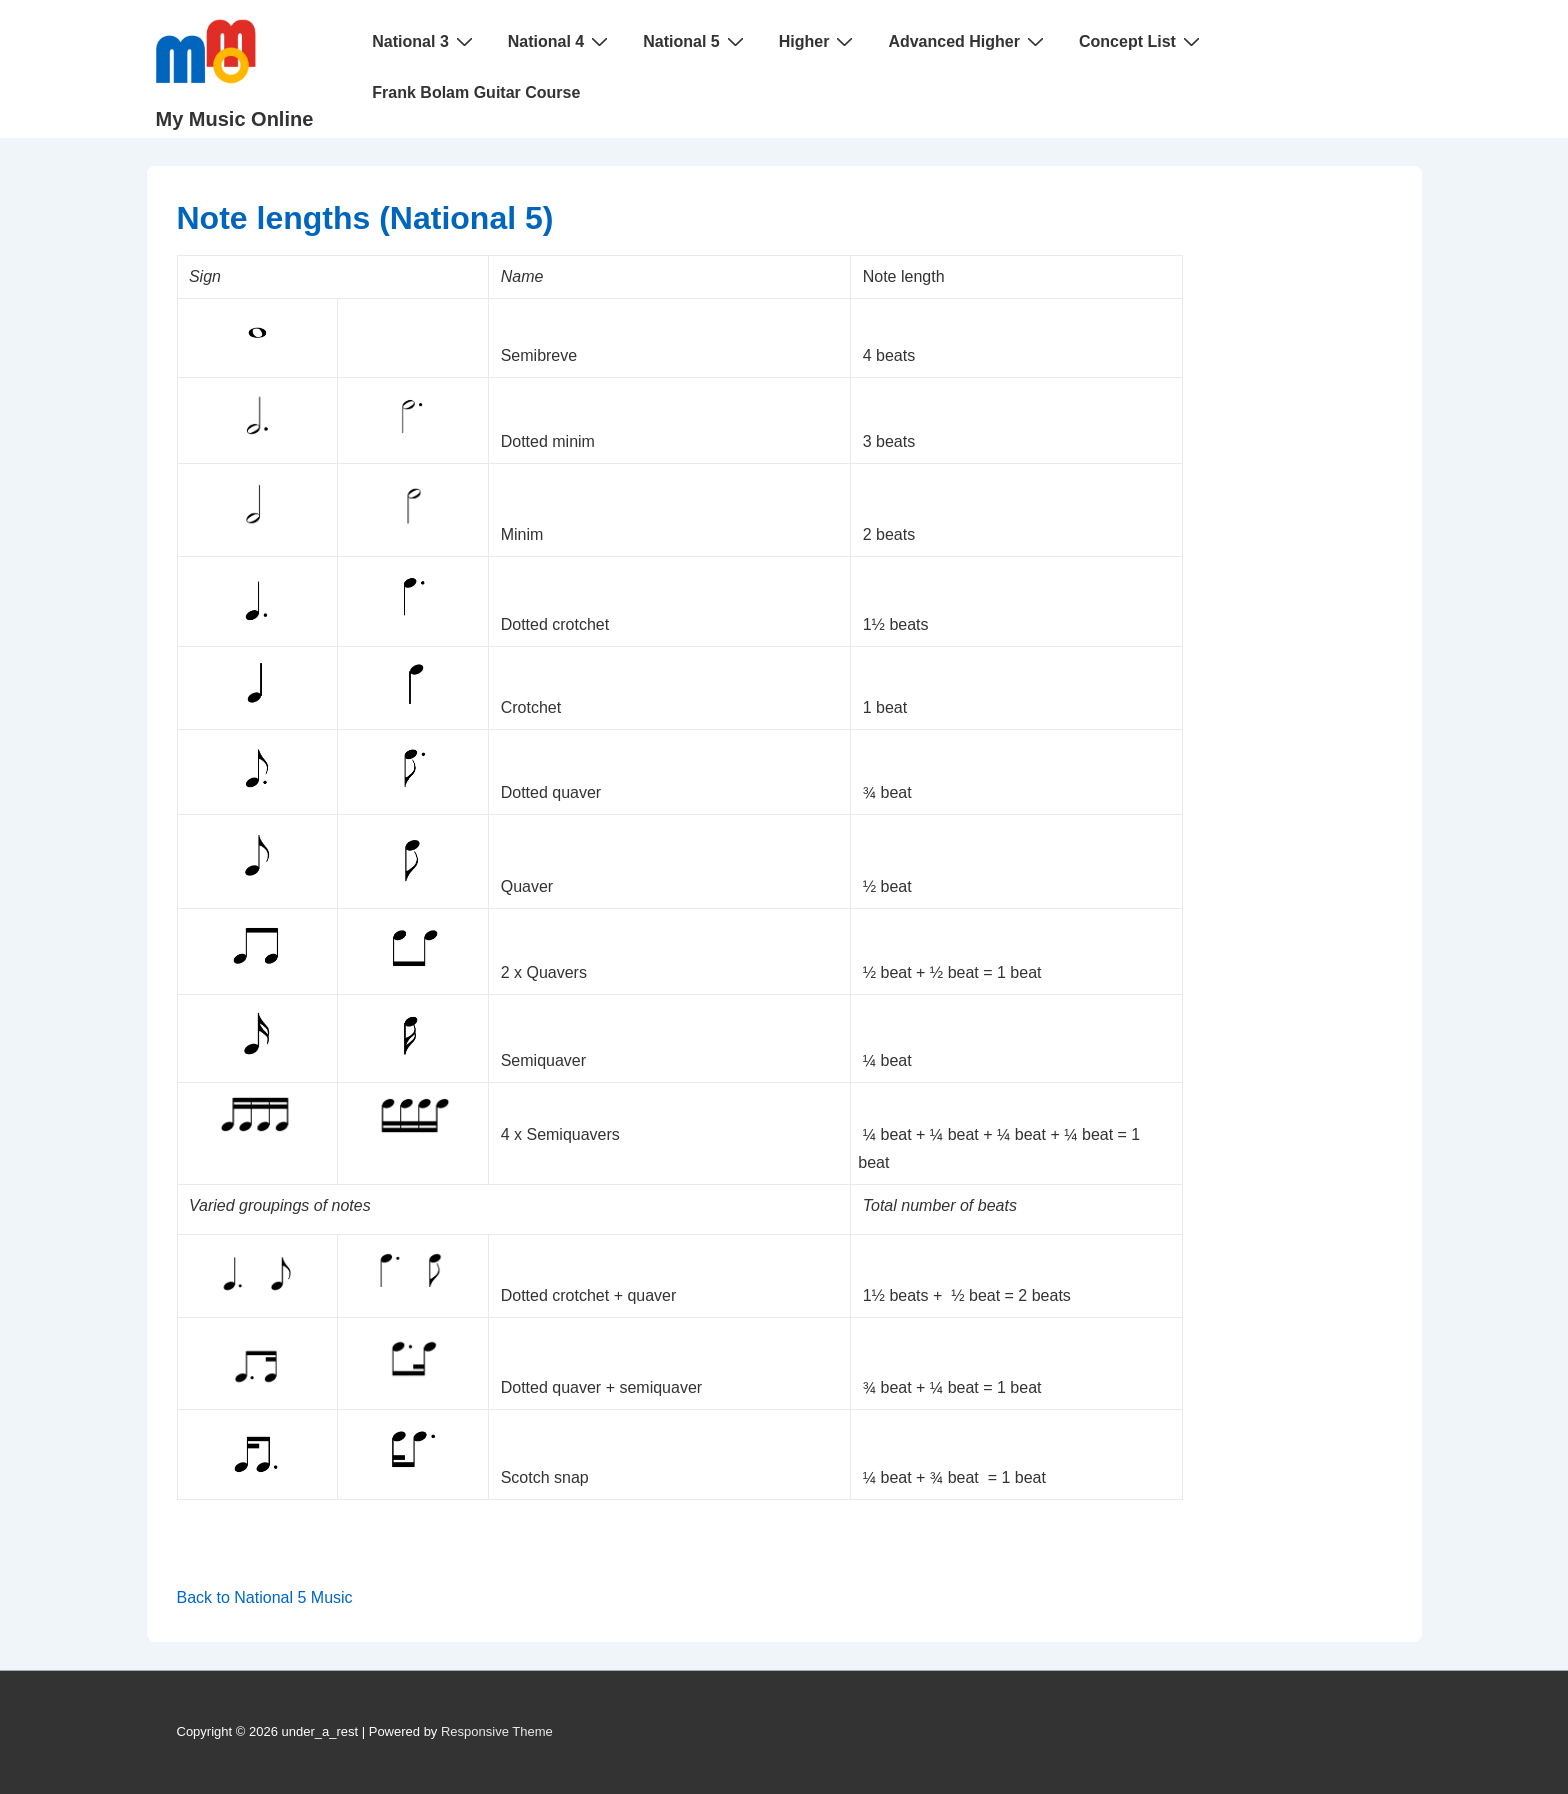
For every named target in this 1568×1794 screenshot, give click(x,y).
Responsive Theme (497, 1731)
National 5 (695, 41)
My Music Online (235, 119)
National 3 (424, 41)
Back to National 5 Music (265, 1597)
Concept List (1142, 41)
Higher (819, 41)
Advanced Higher (968, 41)
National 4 (560, 41)
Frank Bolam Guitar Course (476, 92)
